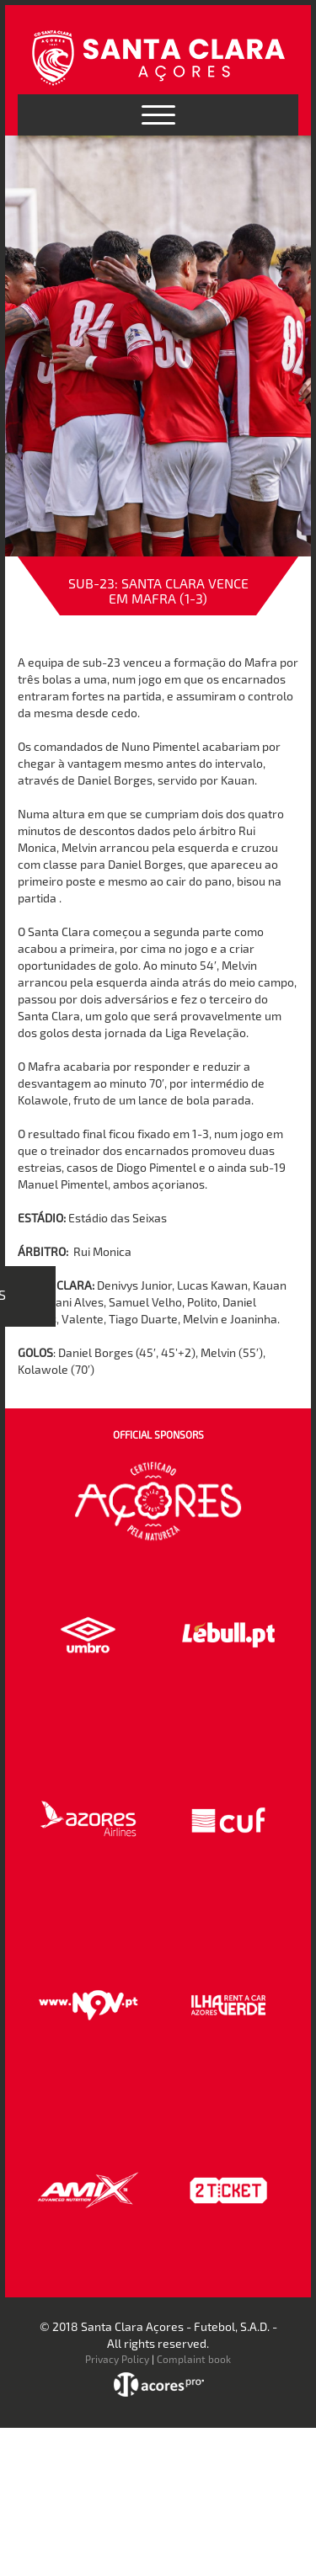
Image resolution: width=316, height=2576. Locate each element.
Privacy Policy (117, 2359)
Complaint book (194, 2359)
